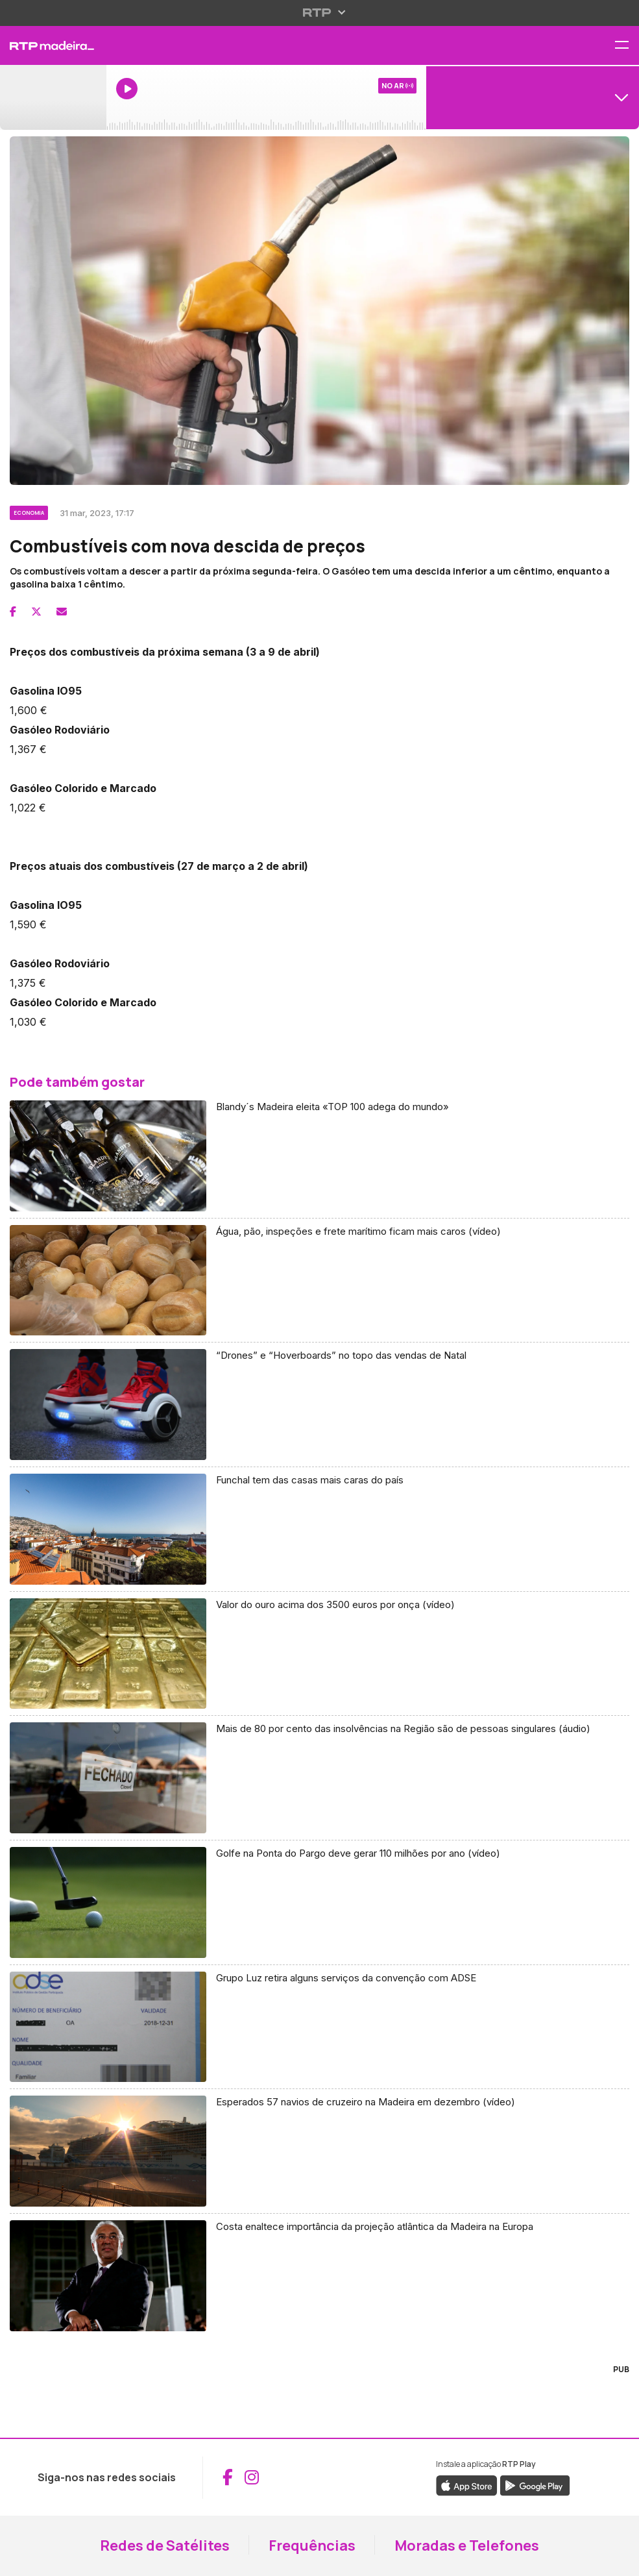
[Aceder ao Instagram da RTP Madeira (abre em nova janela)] (252, 2477)
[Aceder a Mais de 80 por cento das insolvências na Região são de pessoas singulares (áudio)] (319, 1778)
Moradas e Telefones (466, 2545)
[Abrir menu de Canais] (532, 97)
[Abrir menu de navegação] (626, 45)
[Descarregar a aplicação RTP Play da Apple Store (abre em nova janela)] (467, 2484)
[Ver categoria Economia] (30, 511)
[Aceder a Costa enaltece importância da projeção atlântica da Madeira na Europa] (319, 2276)
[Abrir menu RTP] (319, 12)
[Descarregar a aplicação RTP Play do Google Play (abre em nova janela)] (535, 2484)
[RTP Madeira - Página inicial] (53, 45)
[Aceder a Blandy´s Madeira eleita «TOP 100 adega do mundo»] (319, 1156)
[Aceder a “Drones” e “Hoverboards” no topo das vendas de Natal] (319, 1405)
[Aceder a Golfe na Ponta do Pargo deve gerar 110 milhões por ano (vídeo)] (319, 1902)
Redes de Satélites (165, 2545)
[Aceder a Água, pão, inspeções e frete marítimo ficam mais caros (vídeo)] (319, 1281)
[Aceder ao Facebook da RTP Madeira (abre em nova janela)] (228, 2477)
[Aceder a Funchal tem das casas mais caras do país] (319, 1529)
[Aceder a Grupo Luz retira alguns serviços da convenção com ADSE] (319, 2027)
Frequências (312, 2545)
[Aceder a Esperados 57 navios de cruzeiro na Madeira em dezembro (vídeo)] (319, 2151)
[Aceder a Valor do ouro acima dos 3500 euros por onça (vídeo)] (319, 1654)
